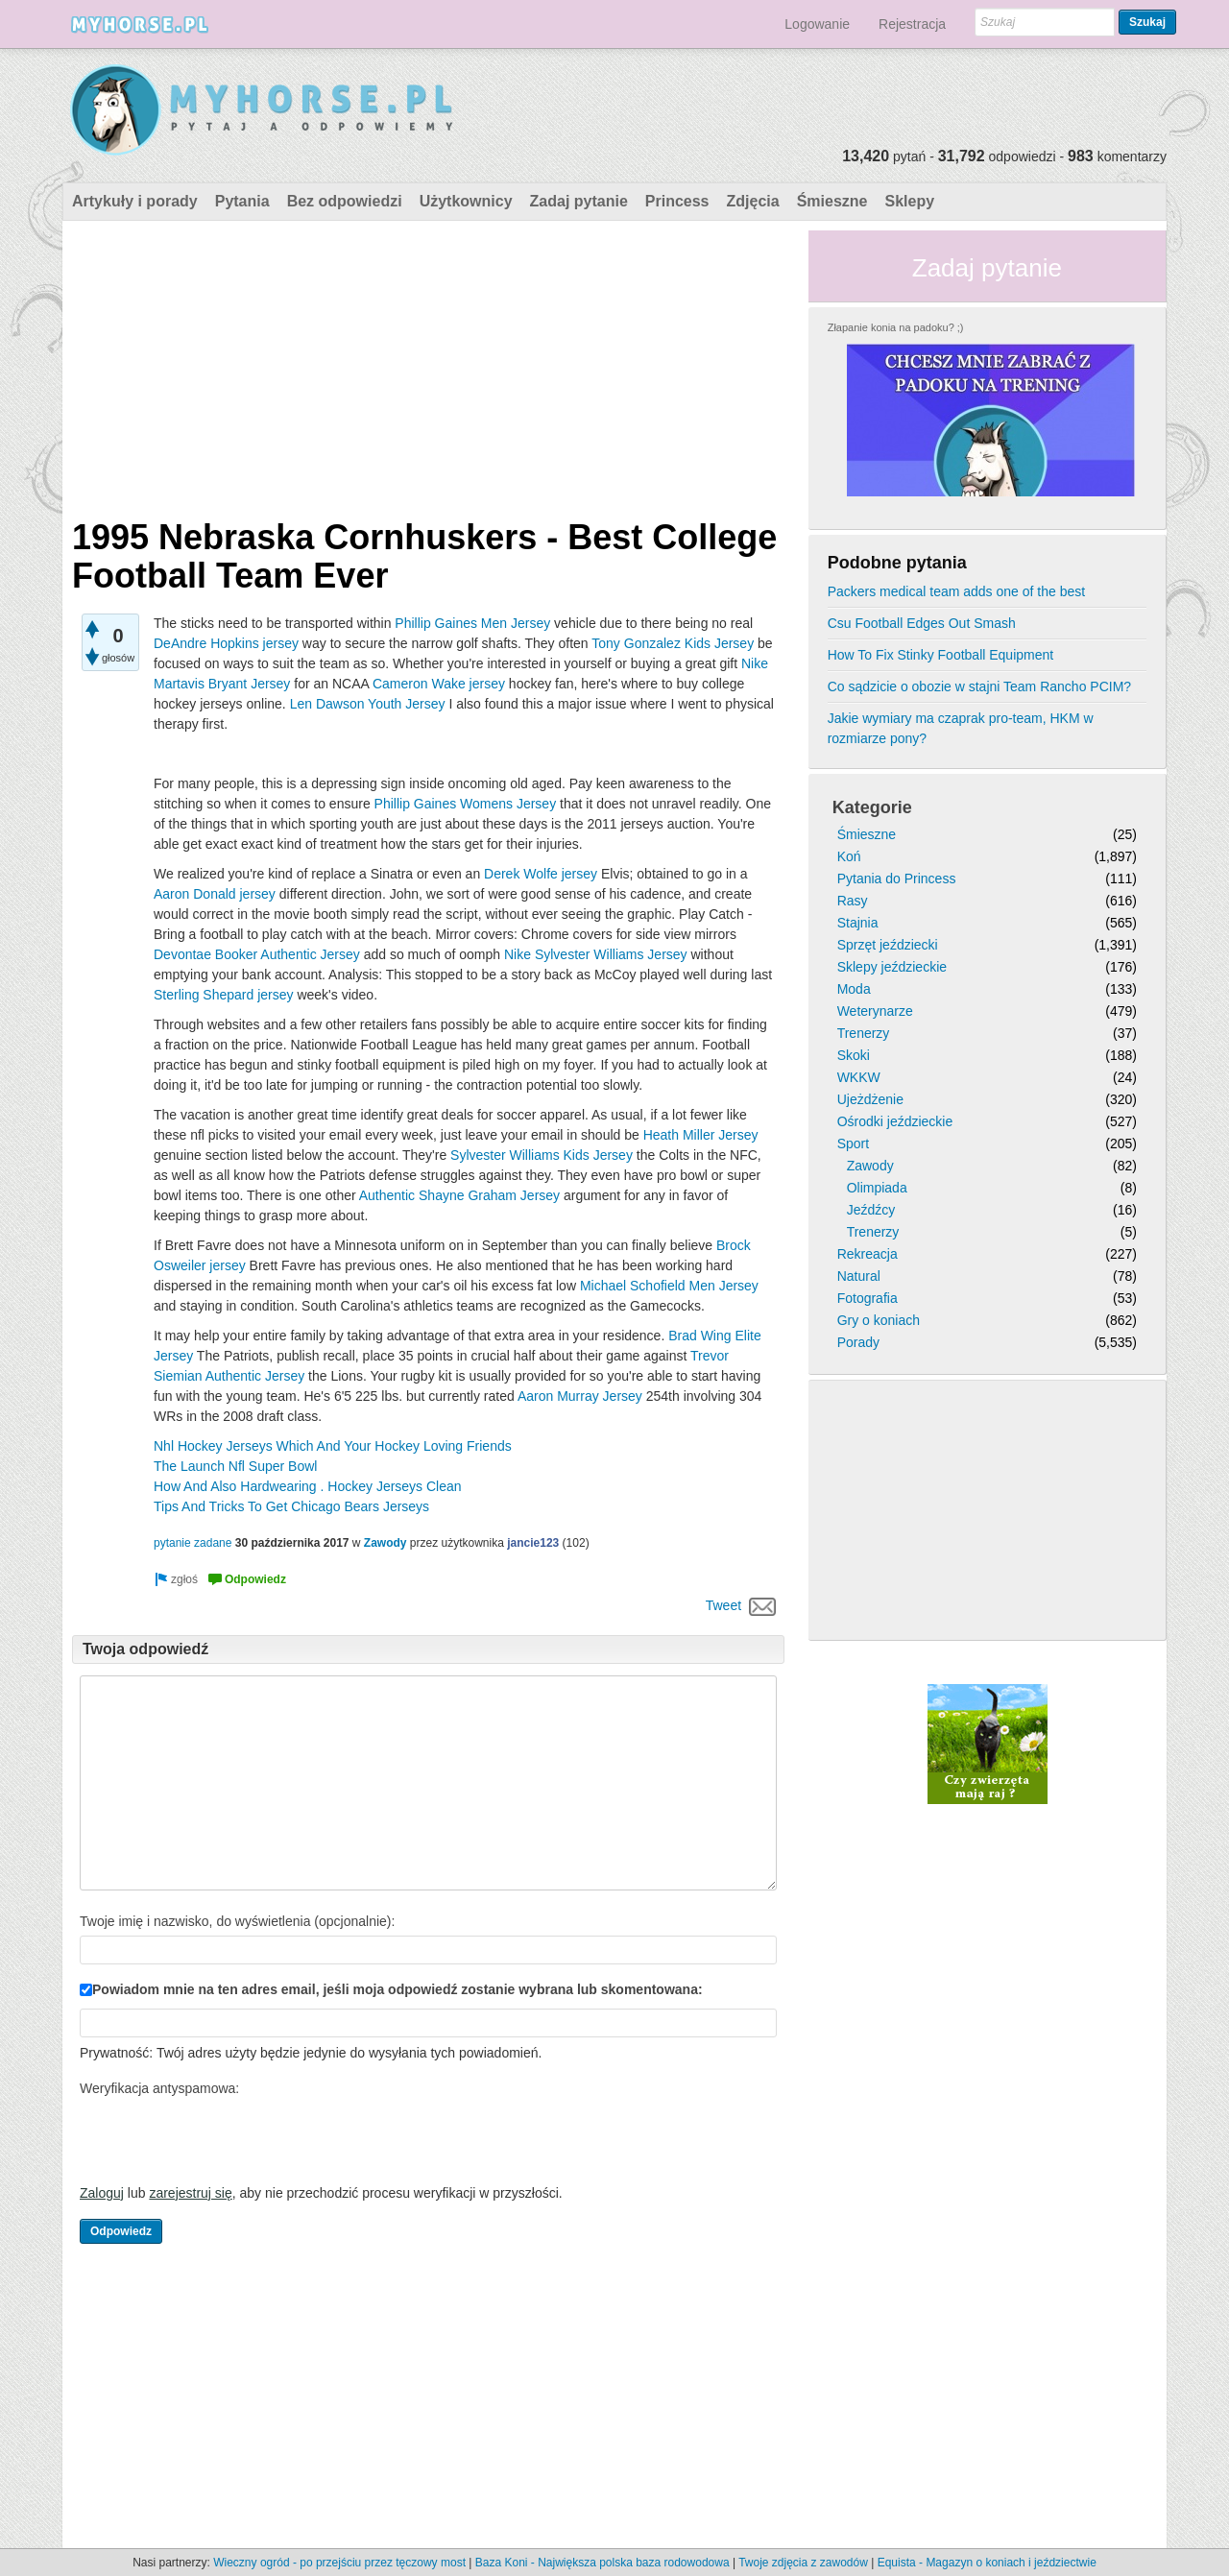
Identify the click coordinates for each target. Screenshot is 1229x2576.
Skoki (853, 1055)
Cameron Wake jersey (439, 683)
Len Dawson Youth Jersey (368, 703)
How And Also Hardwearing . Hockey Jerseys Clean (308, 1486)
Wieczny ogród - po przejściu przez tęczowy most (339, 2562)
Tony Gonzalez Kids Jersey (672, 643)
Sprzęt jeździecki (887, 944)
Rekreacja (867, 1254)
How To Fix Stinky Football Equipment (941, 654)
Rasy (852, 900)
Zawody (385, 1543)
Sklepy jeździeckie (892, 967)
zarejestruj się (190, 2193)
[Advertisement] (428, 364)
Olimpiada (877, 1187)
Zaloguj (102, 2193)
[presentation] (226, 2140)
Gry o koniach (878, 1320)
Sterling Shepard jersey (224, 994)
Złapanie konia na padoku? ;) (896, 327)
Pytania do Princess (896, 878)
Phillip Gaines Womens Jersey (465, 803)
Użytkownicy (466, 201)
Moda (854, 989)
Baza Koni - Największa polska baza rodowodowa (602, 2562)
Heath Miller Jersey (701, 1135)
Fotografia (867, 1298)
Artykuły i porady (135, 201)
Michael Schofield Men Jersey (669, 1285)
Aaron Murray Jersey (580, 1396)
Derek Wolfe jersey (540, 873)
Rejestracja (912, 24)
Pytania (242, 201)
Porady (858, 1342)
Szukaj (1147, 22)
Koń (849, 856)
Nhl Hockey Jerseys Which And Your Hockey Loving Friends (333, 1446)
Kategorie (872, 807)
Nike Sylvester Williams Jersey (595, 954)
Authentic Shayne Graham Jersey (459, 1195)
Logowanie (817, 24)
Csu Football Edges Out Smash (922, 623)
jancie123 (533, 1543)
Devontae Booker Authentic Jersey (257, 954)
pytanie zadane (192, 1543)
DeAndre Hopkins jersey (226, 643)
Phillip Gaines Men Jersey (472, 623)
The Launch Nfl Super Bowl (235, 1466)
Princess (677, 201)
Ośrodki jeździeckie (895, 1121)
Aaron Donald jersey (215, 894)
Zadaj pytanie (579, 201)
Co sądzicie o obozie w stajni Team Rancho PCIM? (979, 686)
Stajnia (858, 922)
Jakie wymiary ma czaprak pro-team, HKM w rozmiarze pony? (961, 728)
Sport (853, 1143)
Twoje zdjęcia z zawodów (803, 2562)
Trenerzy (863, 1033)
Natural (858, 1276)
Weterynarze (875, 1011)
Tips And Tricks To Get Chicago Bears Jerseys (291, 1506)
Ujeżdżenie (870, 1099)
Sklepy (909, 201)
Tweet (723, 1605)
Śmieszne (832, 201)
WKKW (858, 1077)
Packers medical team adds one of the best (956, 591)
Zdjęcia (753, 201)
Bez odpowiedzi (344, 201)
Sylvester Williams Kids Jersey (541, 1155)
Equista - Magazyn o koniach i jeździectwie (987, 2562)
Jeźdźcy (871, 1209)
